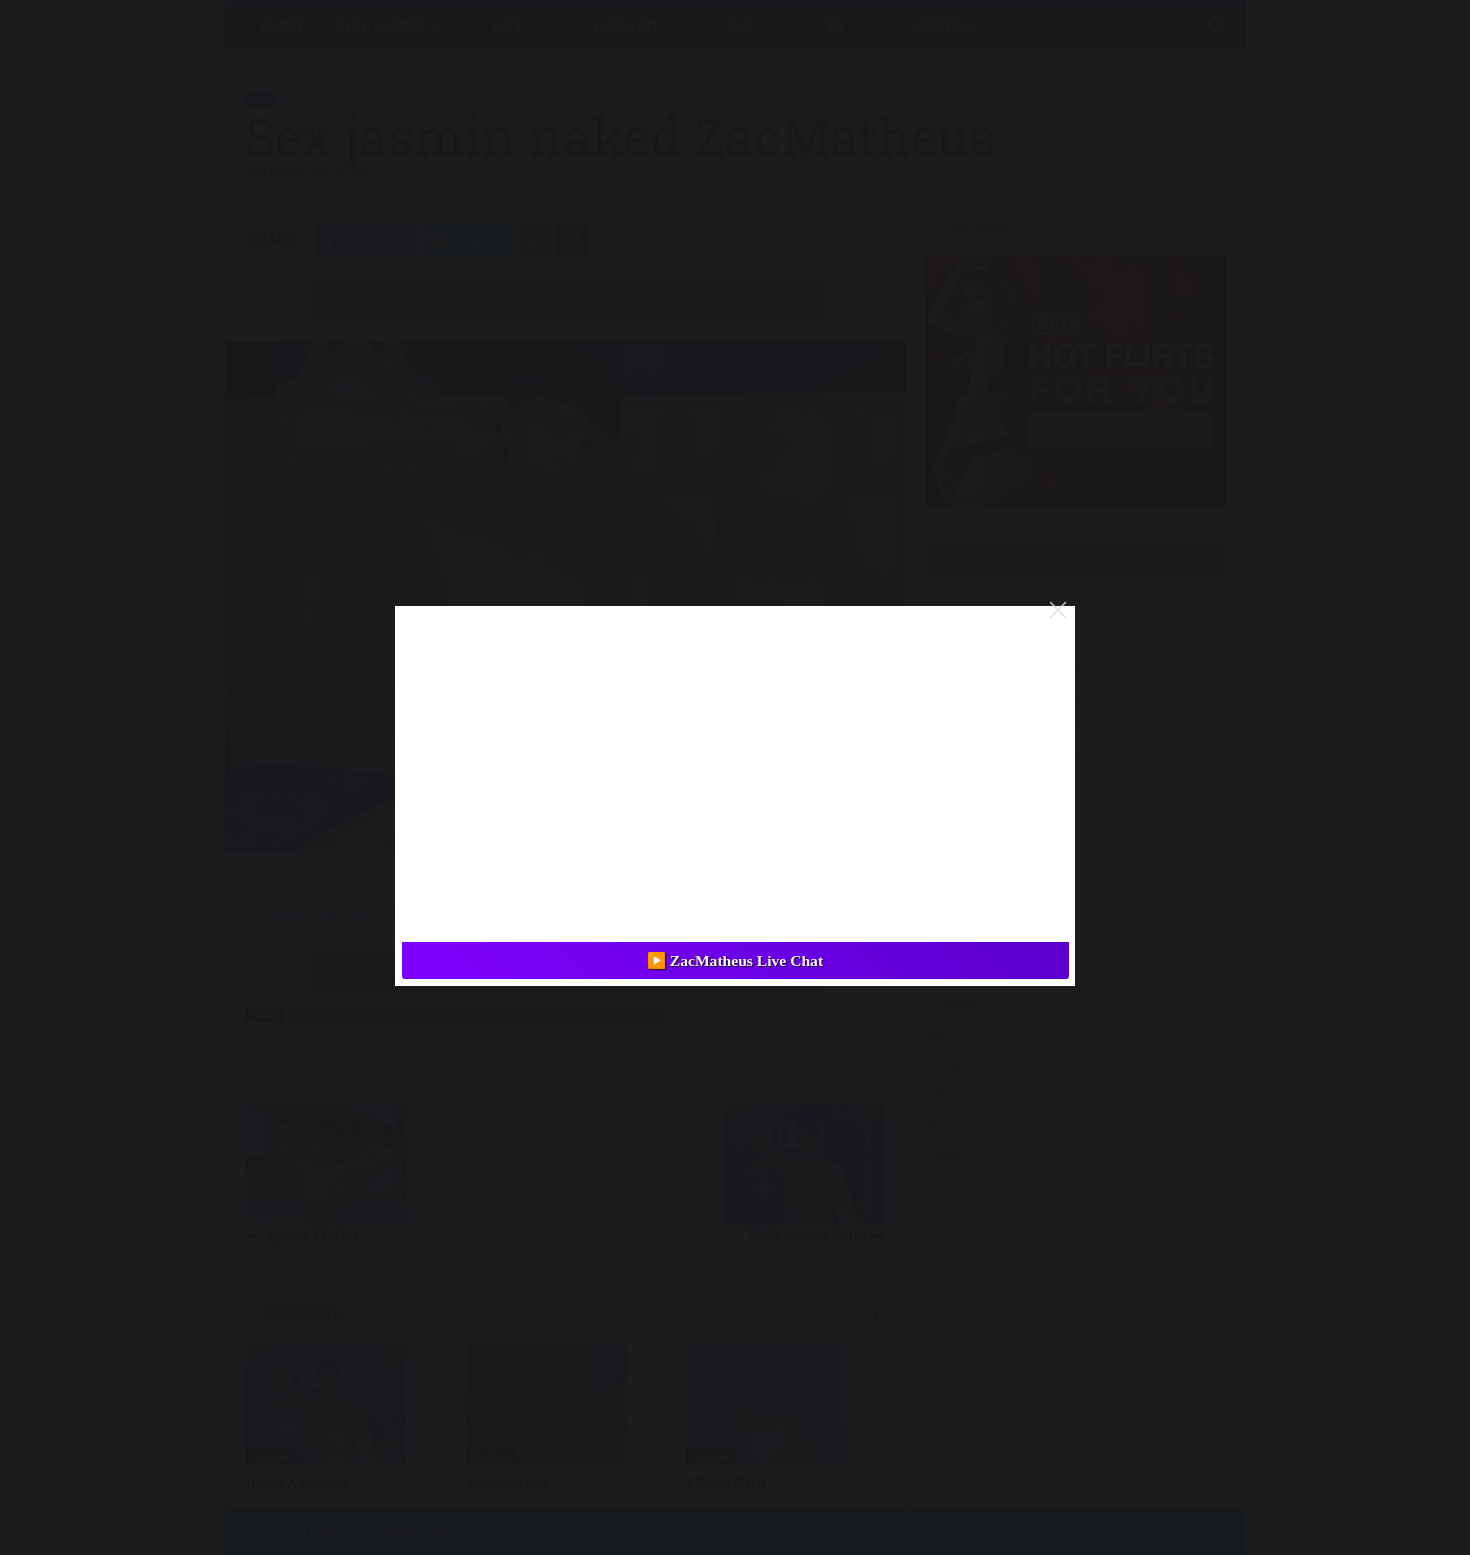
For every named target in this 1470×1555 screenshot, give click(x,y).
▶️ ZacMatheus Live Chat (735, 960)
